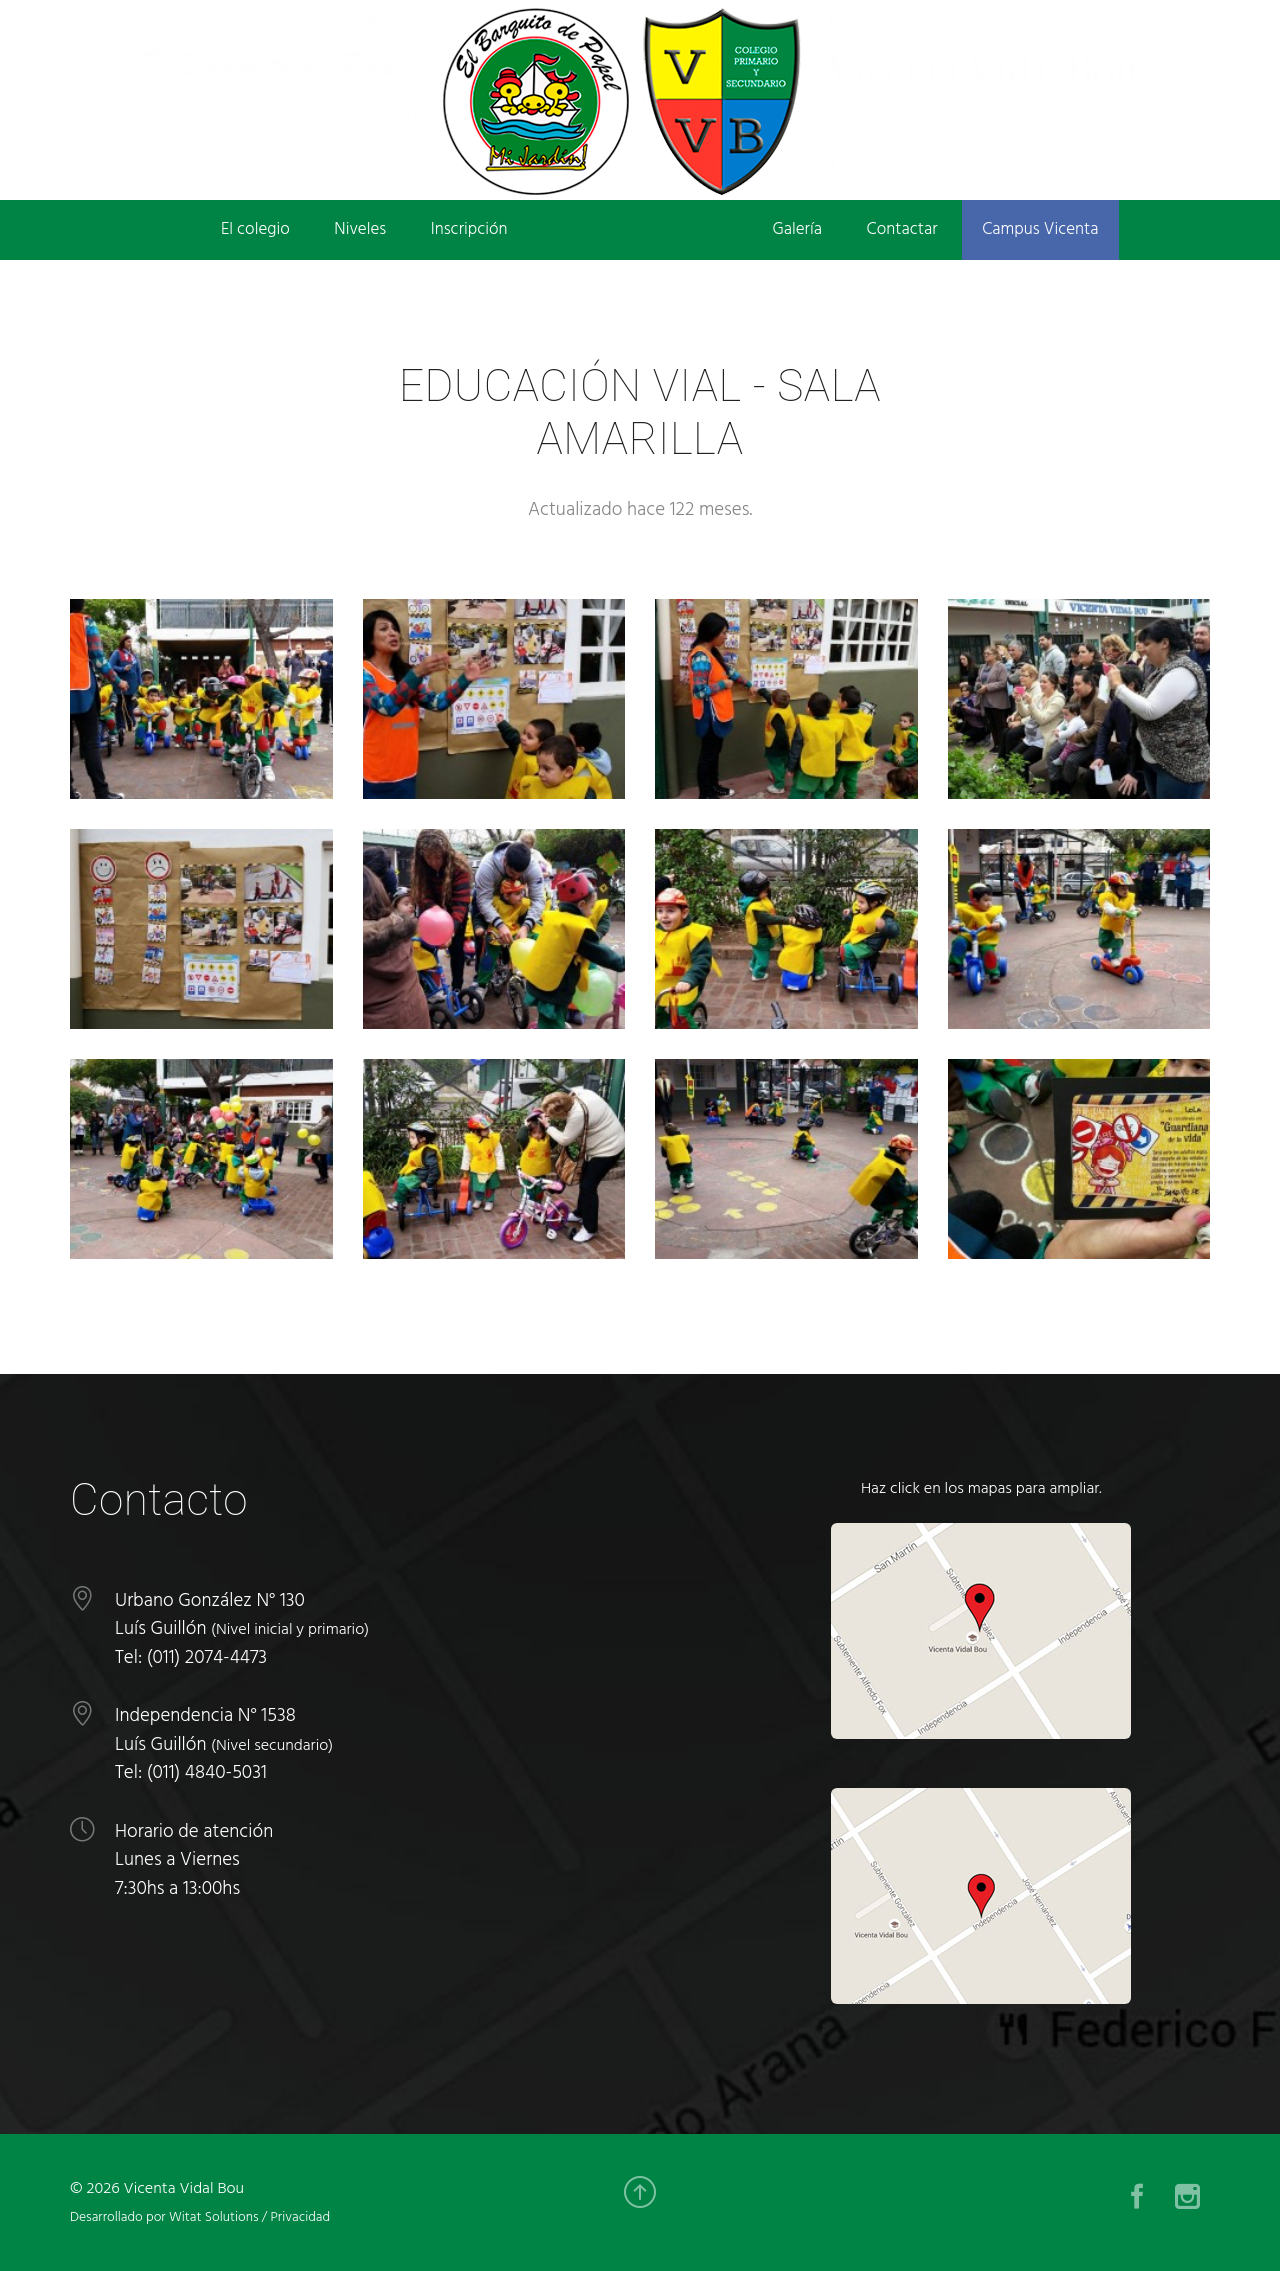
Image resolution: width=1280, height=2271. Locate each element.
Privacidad (300, 2217)
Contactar (902, 229)
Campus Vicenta (1040, 229)
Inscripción (469, 229)
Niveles (360, 229)
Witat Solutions (214, 2217)
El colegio (255, 229)
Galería (797, 229)
